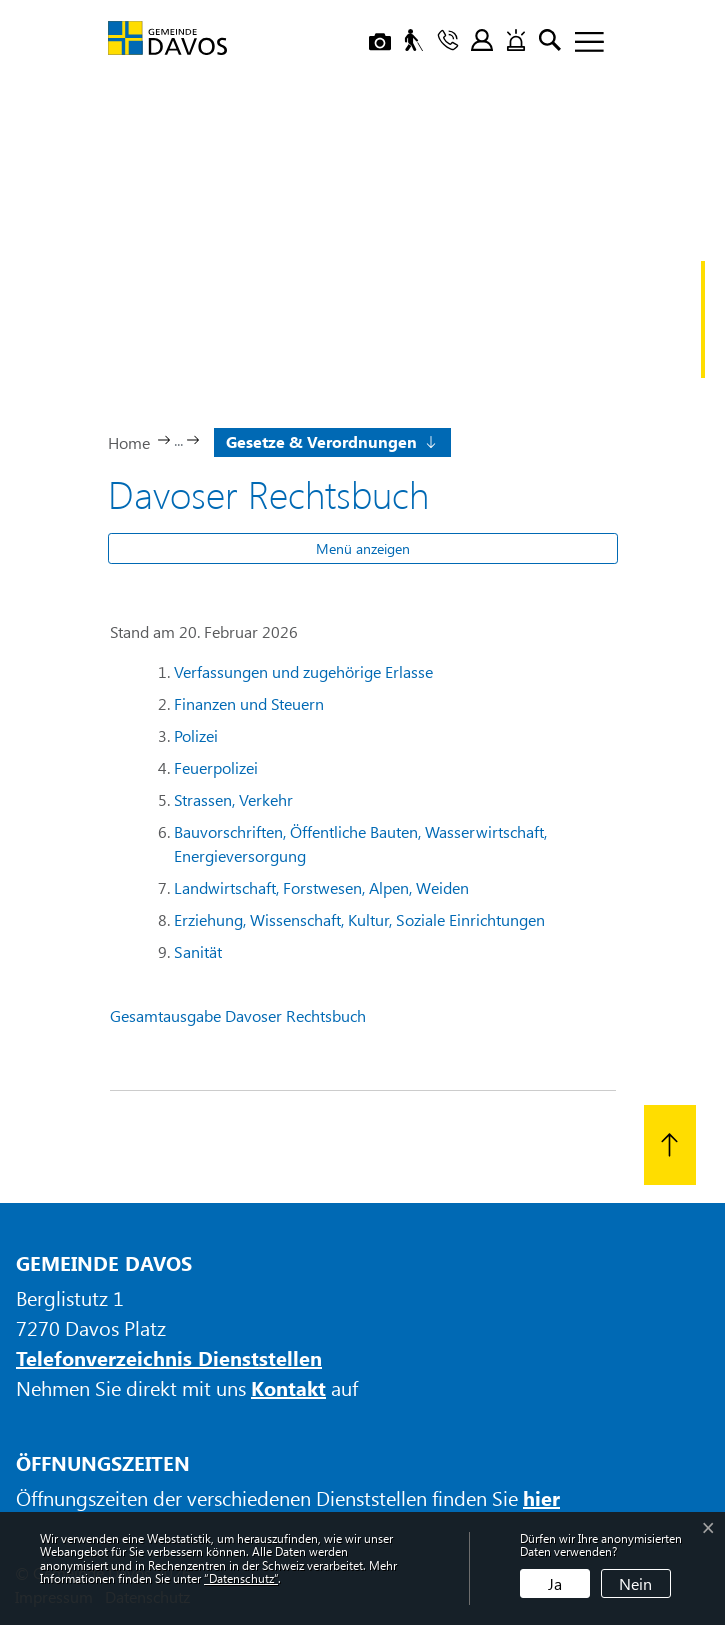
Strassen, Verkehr (233, 799)
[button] (329, 440)
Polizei (196, 735)
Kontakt (288, 1387)
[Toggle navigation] (582, 43)
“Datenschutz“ (241, 1578)
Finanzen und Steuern (249, 703)
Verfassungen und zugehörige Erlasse (303, 671)
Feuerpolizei (216, 767)
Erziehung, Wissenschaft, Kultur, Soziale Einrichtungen (359, 919)
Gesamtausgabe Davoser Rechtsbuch (238, 1015)
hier (541, 1497)
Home (129, 442)
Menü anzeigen (363, 548)
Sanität (198, 951)
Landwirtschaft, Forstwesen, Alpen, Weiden (321, 887)
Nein (635, 1583)
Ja (555, 1583)
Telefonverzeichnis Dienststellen (169, 1357)
